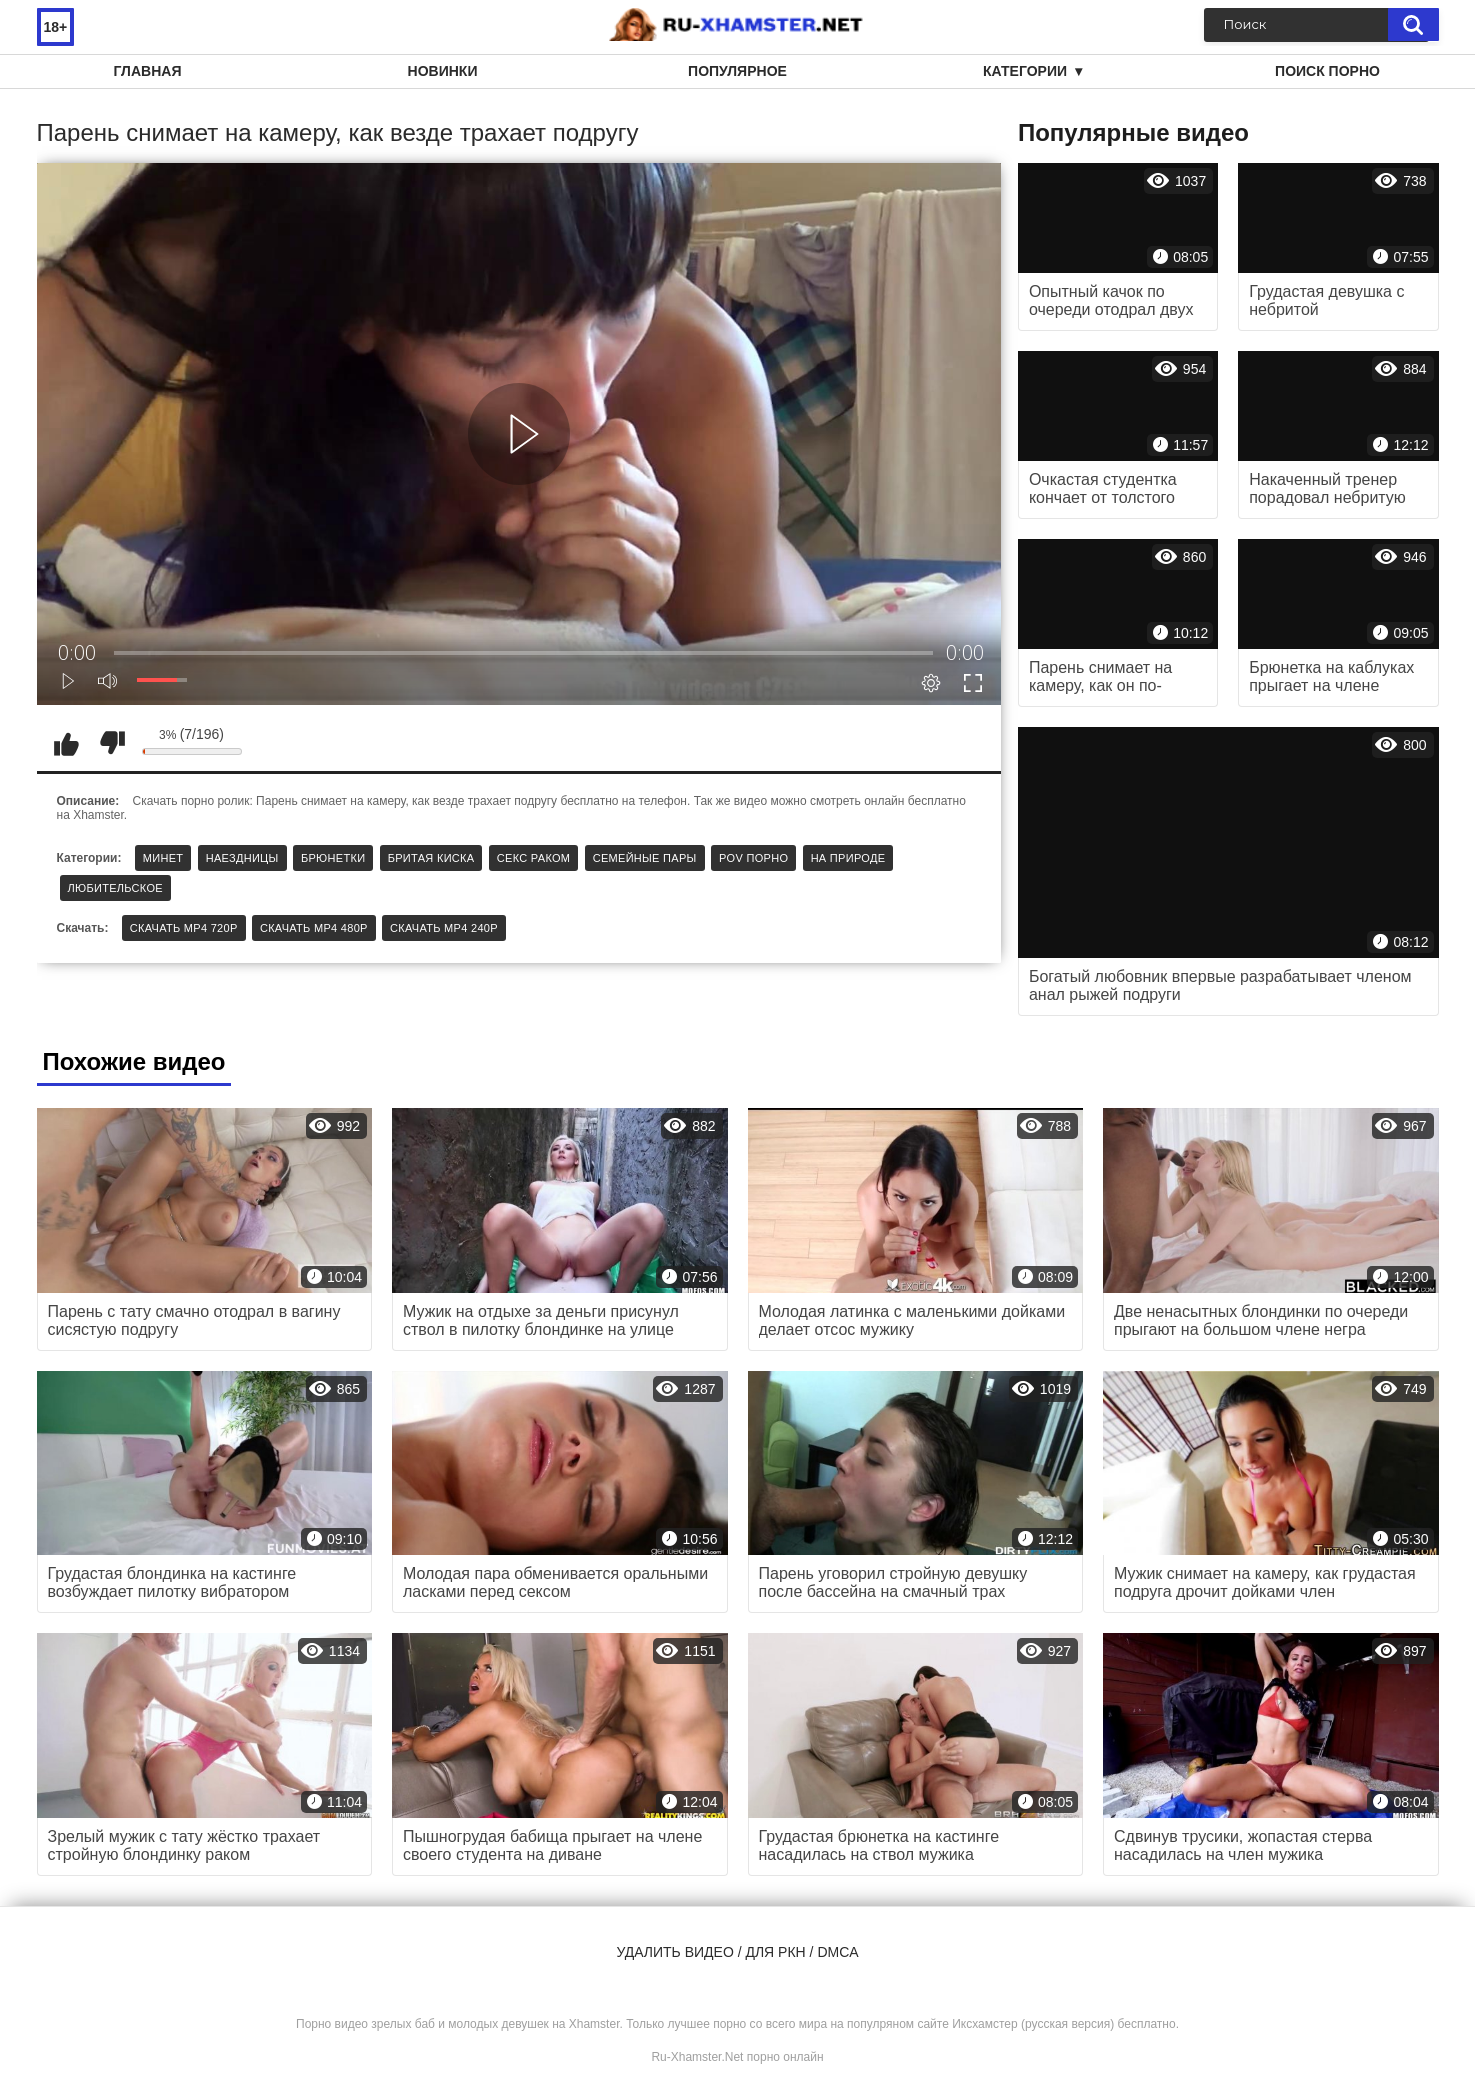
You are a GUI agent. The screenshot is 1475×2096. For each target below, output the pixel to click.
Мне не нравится (112, 743)
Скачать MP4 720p (184, 928)
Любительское (115, 888)
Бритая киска (431, 858)
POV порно (753, 858)
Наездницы (242, 858)
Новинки (443, 71)
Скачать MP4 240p (444, 928)
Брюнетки (333, 858)
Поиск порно (1327, 71)
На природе (848, 858)
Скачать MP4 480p (314, 928)
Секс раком (534, 858)
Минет (163, 858)
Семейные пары (645, 858)
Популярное (737, 71)
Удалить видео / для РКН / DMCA (737, 1952)
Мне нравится (67, 743)
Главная (148, 71)
